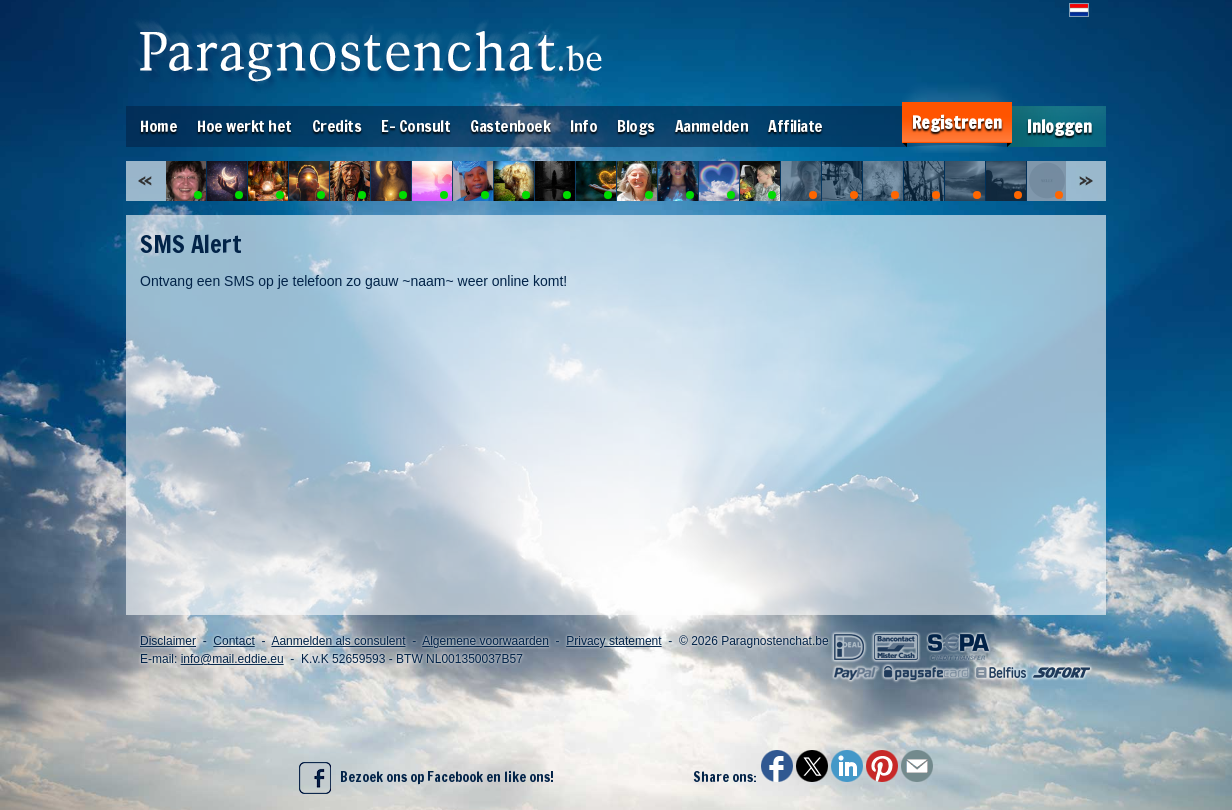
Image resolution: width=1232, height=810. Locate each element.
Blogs (636, 126)
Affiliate (795, 126)
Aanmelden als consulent (338, 641)
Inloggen (1059, 126)
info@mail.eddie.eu (232, 659)
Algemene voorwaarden (485, 641)
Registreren (957, 122)
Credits (337, 126)
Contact (233, 641)
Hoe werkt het (244, 126)
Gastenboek (510, 126)
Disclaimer (168, 641)
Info (583, 126)
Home (158, 126)
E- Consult (415, 126)
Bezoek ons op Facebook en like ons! (426, 778)
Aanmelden (712, 126)
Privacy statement (613, 641)
